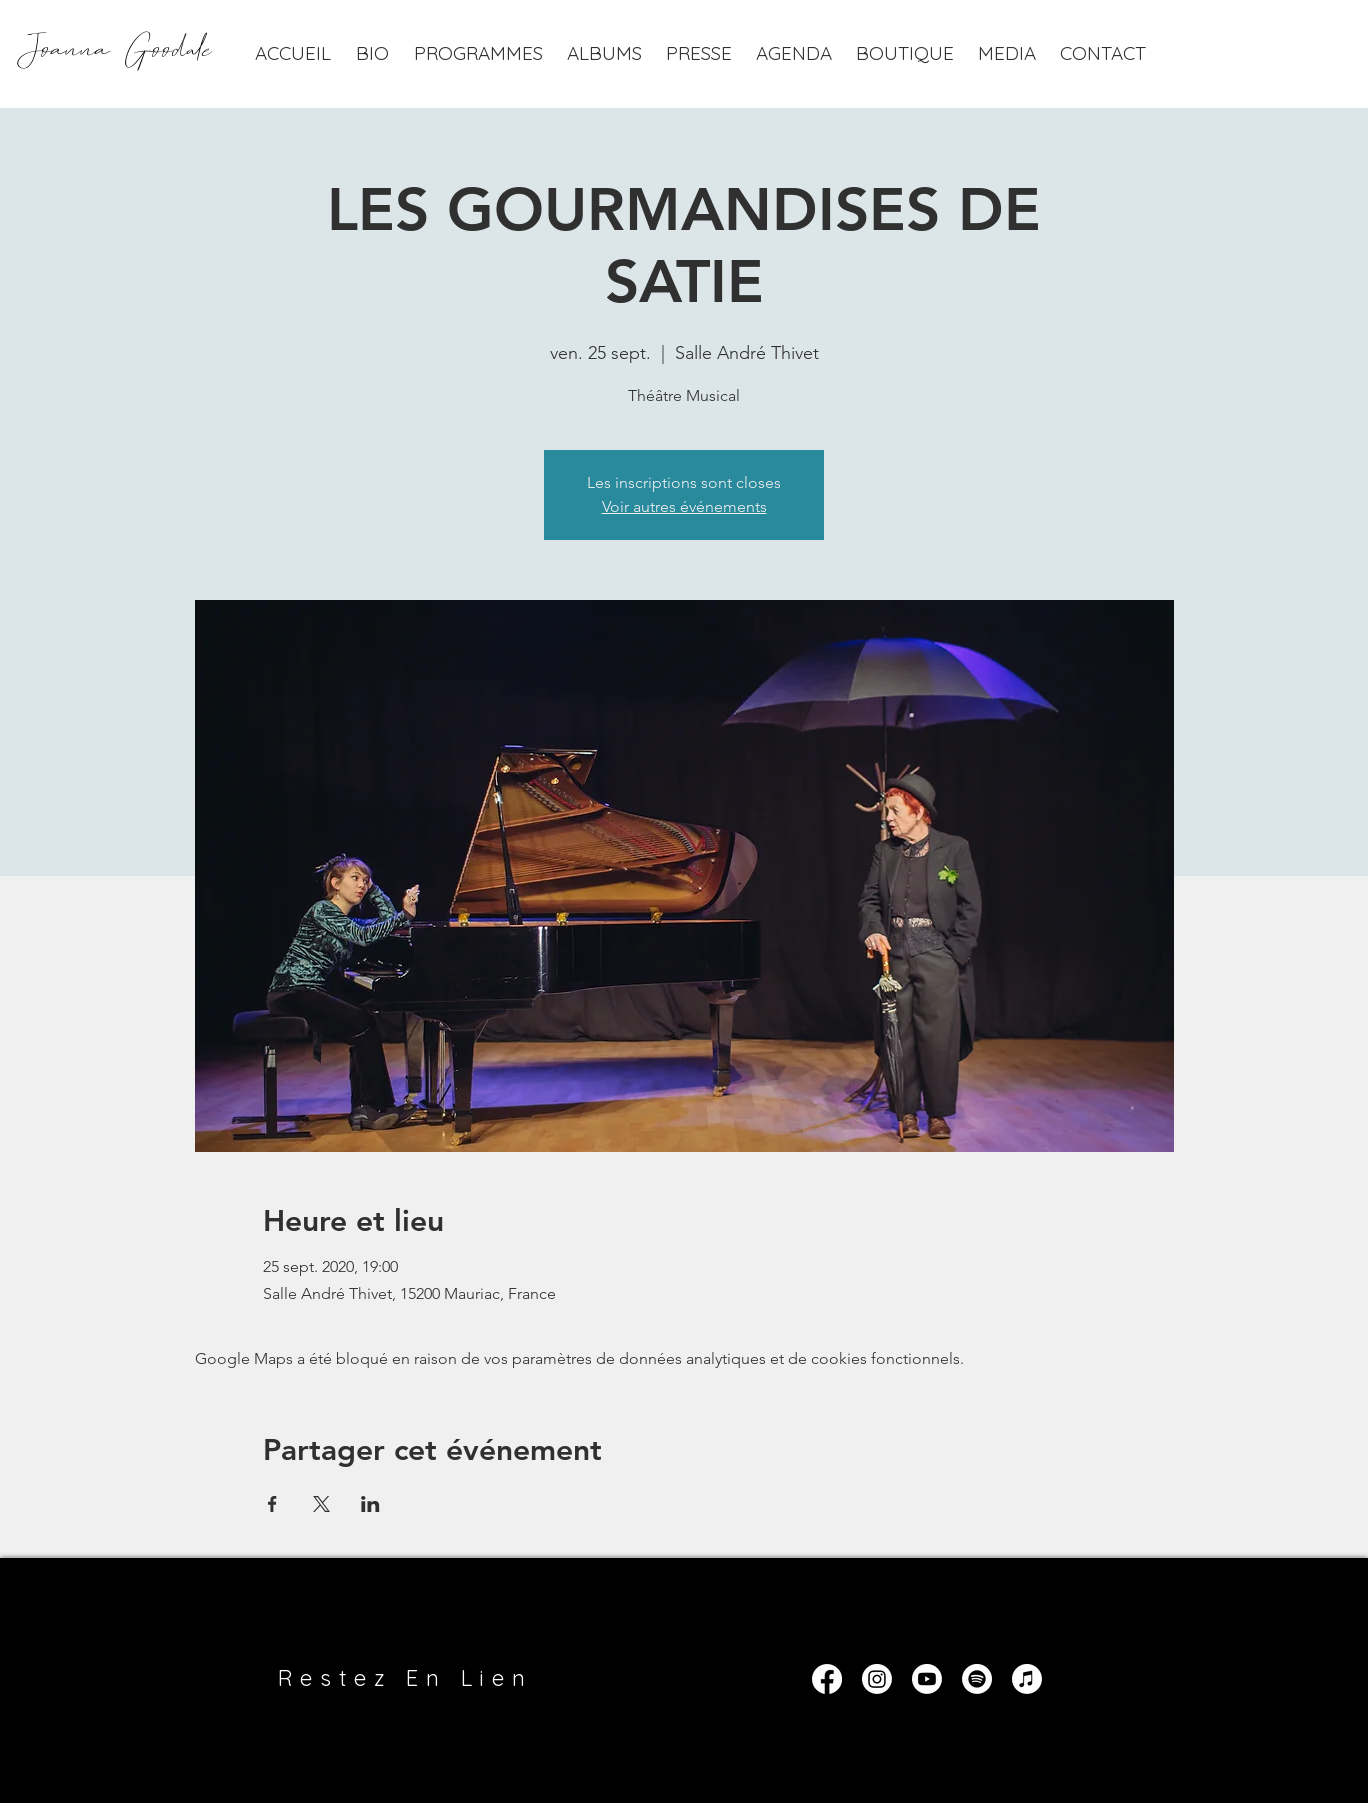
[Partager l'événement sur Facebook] (272, 1504)
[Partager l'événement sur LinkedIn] (370, 1504)
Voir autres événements (684, 506)
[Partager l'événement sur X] (321, 1504)
